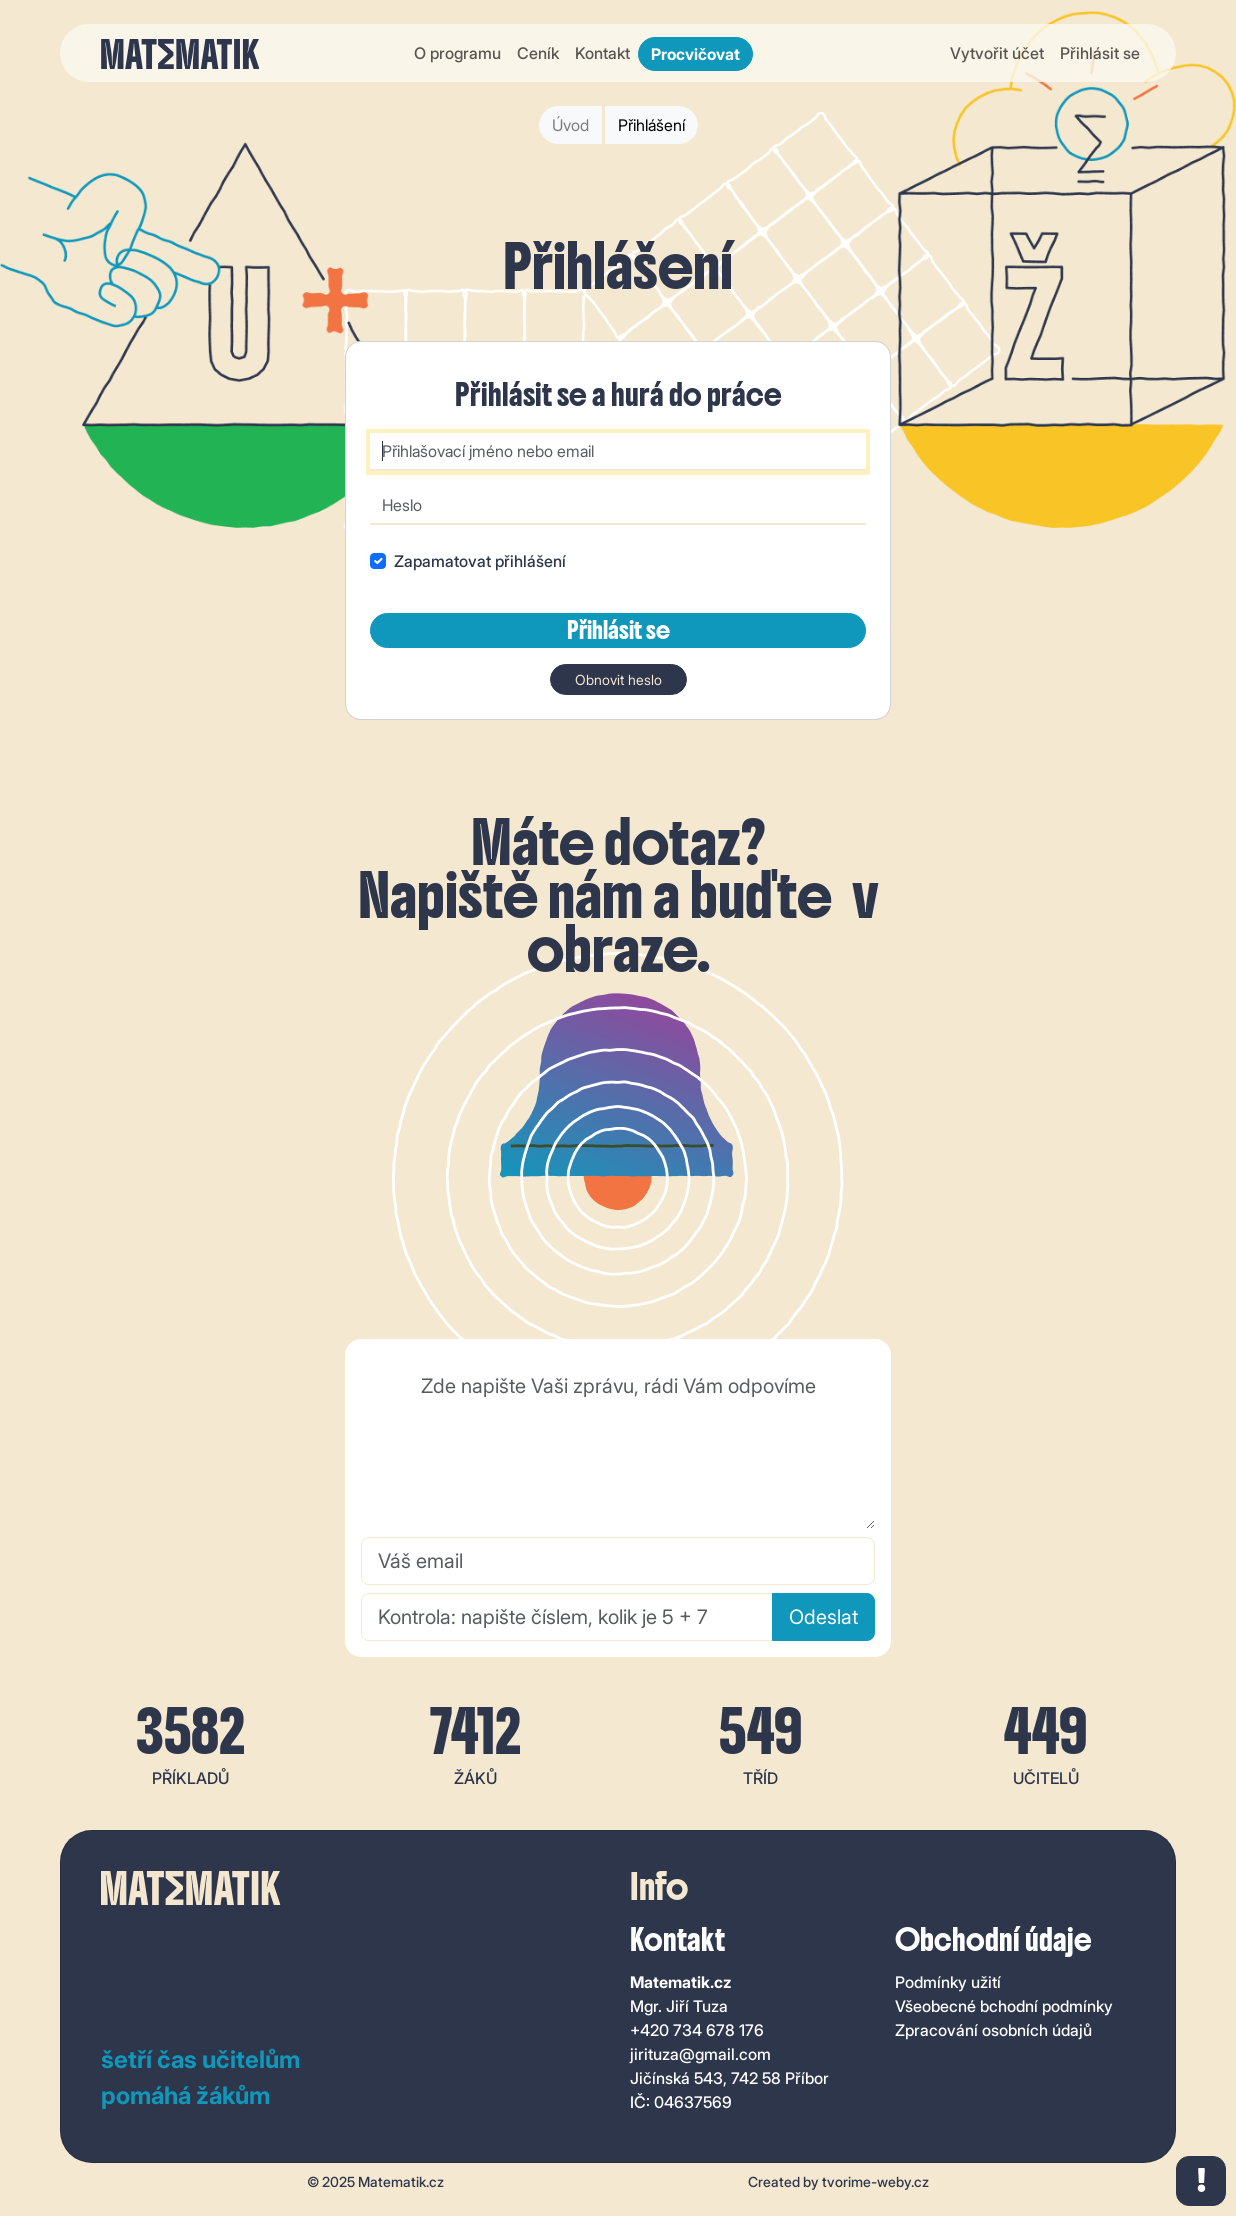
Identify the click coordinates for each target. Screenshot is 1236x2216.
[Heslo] (618, 506)
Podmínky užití (948, 1982)
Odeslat (823, 1617)
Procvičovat (695, 54)
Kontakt (602, 53)
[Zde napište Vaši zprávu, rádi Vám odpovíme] (618, 1446)
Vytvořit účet (997, 53)
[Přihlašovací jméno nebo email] (618, 452)
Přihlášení (651, 125)
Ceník (538, 53)
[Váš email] (618, 1561)
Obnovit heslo (618, 679)
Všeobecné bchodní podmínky (1004, 2006)
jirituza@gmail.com (700, 2054)
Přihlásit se (1100, 53)
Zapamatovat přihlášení (480, 561)
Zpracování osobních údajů (993, 2030)
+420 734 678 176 (697, 2030)
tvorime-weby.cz (875, 2181)
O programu (457, 53)
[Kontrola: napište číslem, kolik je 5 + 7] (567, 1617)
